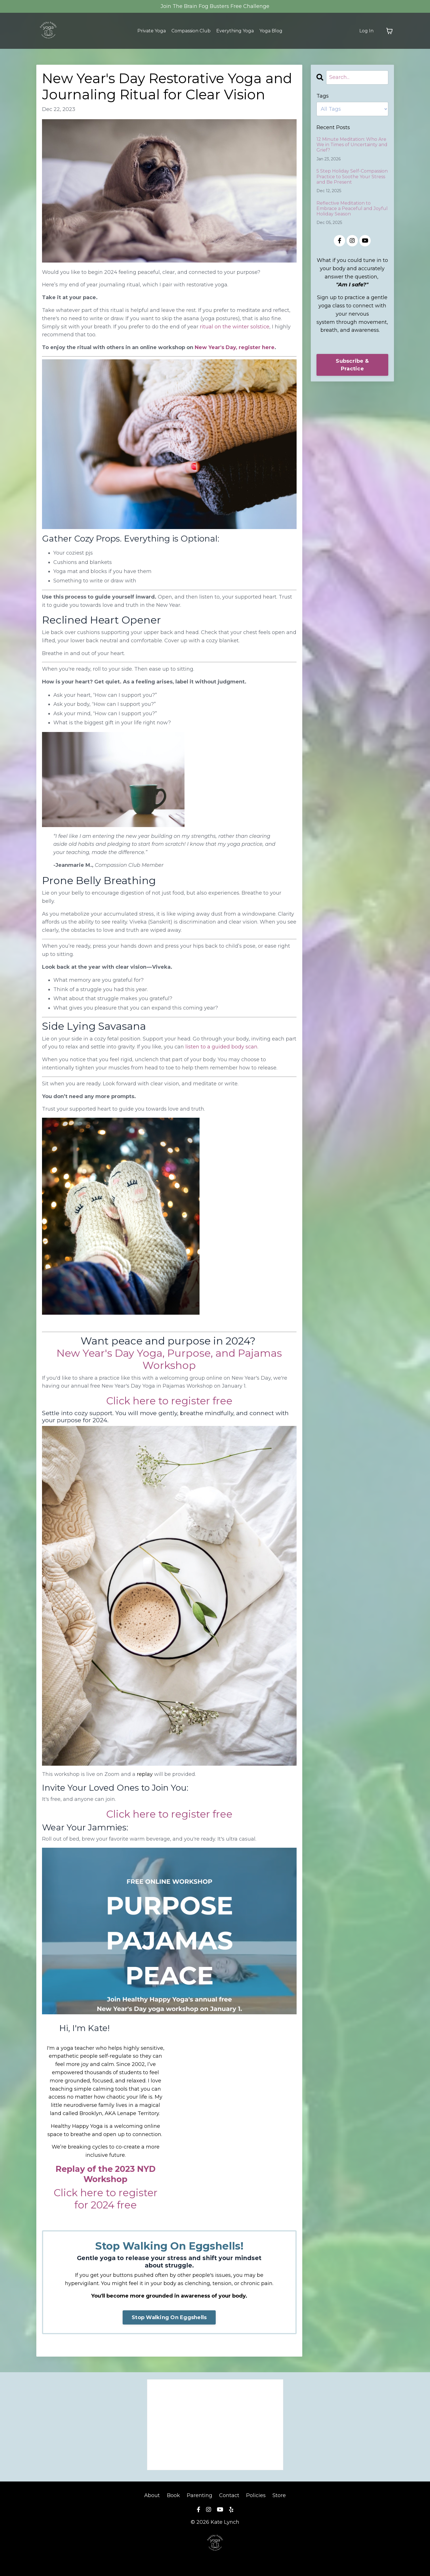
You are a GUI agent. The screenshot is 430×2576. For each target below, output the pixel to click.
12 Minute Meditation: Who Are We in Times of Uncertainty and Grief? (351, 145)
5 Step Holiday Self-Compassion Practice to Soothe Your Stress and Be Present (352, 176)
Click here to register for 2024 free (105, 2198)
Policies (256, 2495)
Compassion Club (188, 31)
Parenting (199, 2495)
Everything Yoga (238, 31)
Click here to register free (169, 1400)
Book (172, 2495)
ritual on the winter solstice (234, 327)
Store (279, 2495)
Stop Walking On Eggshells (169, 2317)
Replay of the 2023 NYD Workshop (105, 2174)
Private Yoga (144, 31)
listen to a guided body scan (220, 1047)
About (152, 2495)
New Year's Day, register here (234, 347)
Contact (229, 2495)
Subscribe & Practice (352, 365)
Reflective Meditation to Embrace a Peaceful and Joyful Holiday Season (352, 208)
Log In (366, 31)
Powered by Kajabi (215, 2561)
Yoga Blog (277, 31)
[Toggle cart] (389, 30)
